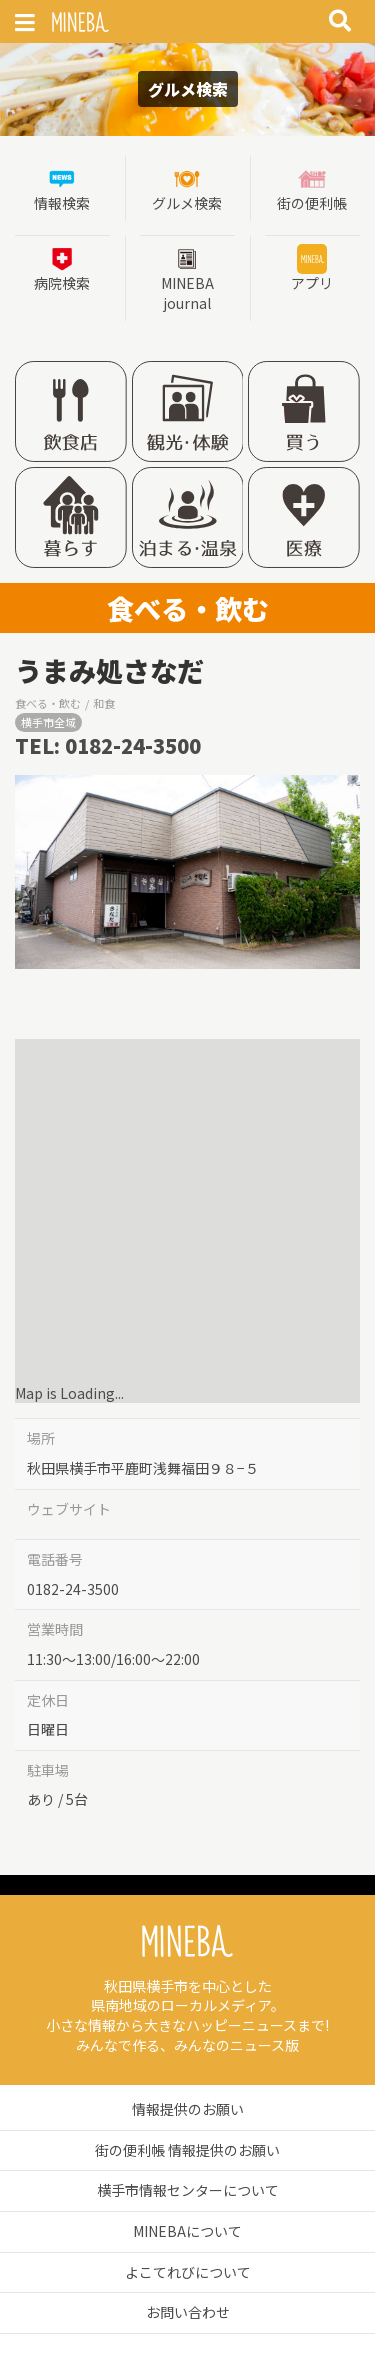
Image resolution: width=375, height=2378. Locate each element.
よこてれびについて (188, 2272)
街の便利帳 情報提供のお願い (187, 2150)
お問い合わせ (188, 2312)
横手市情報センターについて (188, 2190)
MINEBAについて (187, 2231)
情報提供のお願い (188, 2109)
